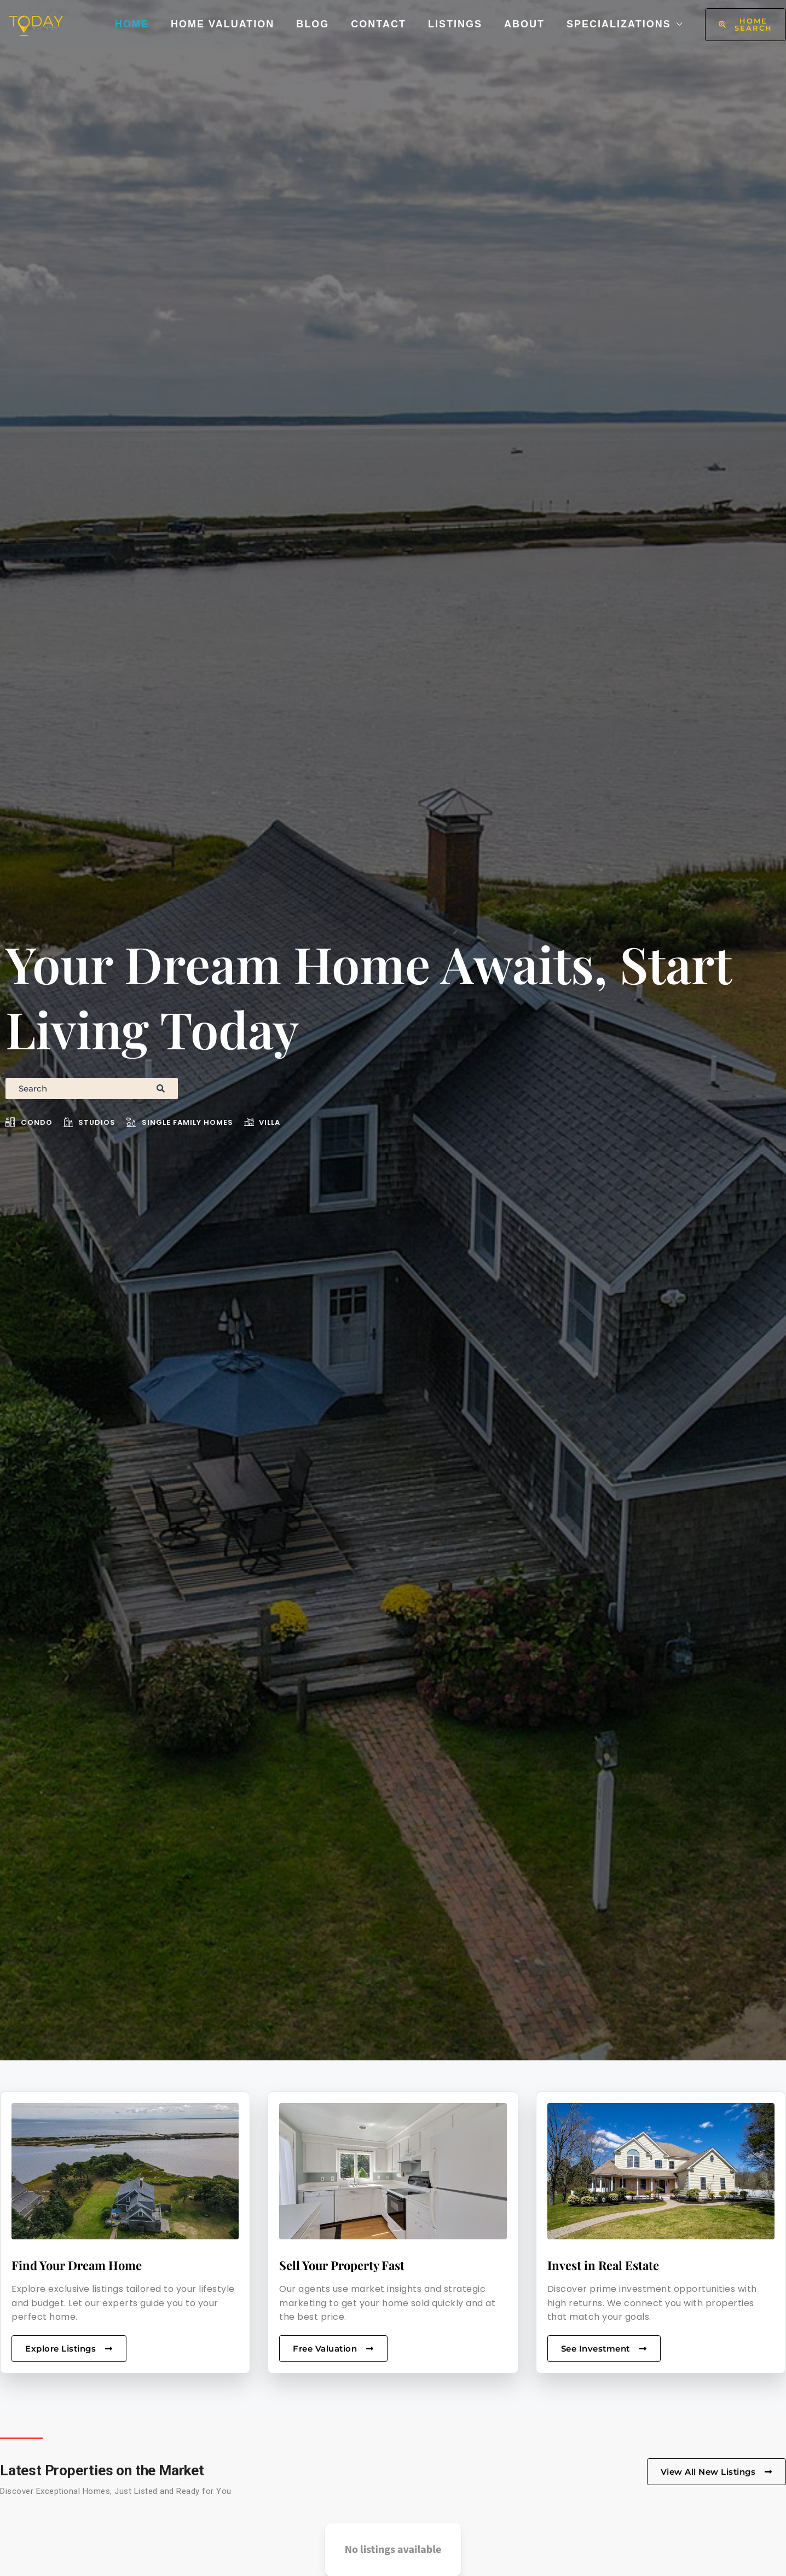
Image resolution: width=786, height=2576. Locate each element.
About (524, 24)
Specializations (619, 24)
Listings (455, 24)
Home (132, 24)
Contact (378, 24)
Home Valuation (222, 24)
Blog (312, 24)
